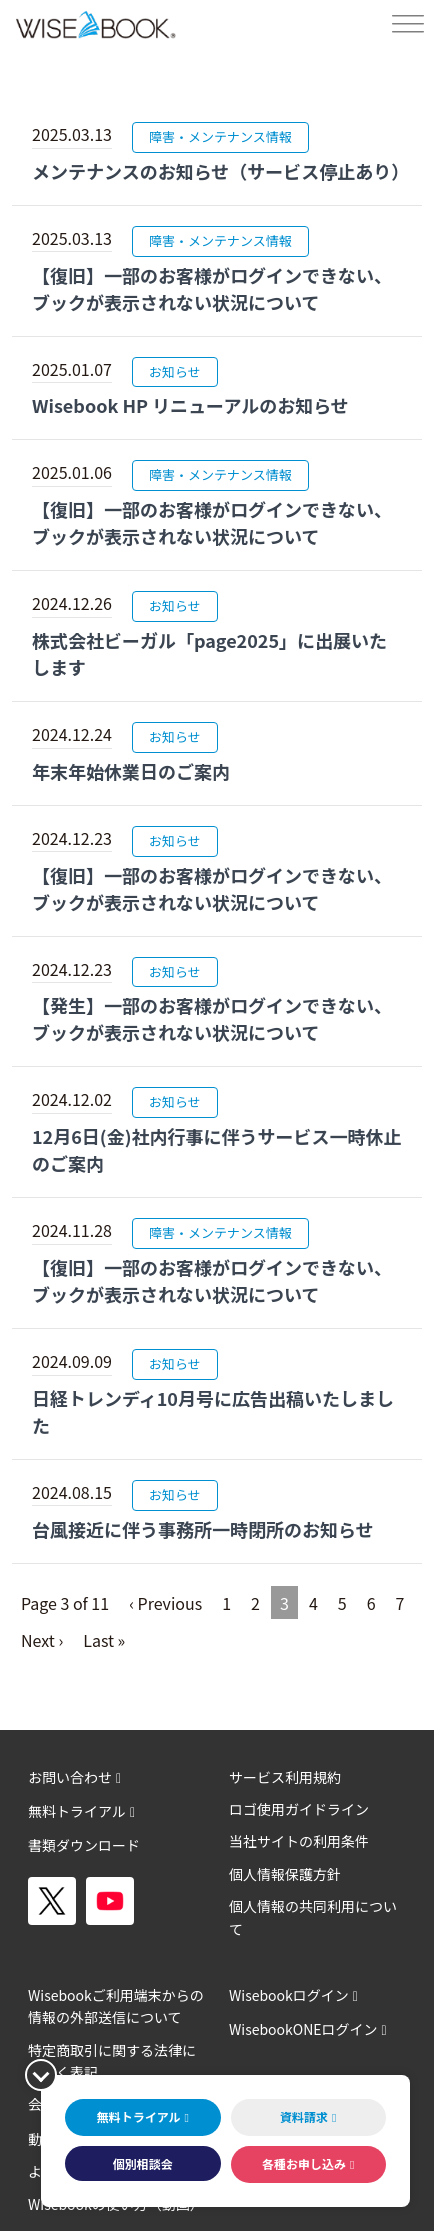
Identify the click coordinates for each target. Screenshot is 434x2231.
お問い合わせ (70, 1777)
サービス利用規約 (285, 1777)
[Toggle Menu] (408, 24)
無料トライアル (77, 1811)
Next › (42, 1640)
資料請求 (304, 2116)
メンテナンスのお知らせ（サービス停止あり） (220, 171)
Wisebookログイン (289, 1995)
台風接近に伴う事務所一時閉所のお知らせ (203, 1529)
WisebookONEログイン (303, 2029)
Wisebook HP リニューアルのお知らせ (190, 405)
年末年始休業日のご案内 (131, 771)
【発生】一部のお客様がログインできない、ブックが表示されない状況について (212, 1018)
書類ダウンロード (84, 1845)
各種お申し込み (304, 2163)
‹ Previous (165, 1603)
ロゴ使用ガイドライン (299, 1809)
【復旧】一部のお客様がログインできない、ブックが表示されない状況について (212, 288)
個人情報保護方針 (285, 1874)
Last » (104, 1640)
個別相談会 (143, 2163)
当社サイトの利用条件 (299, 1841)
